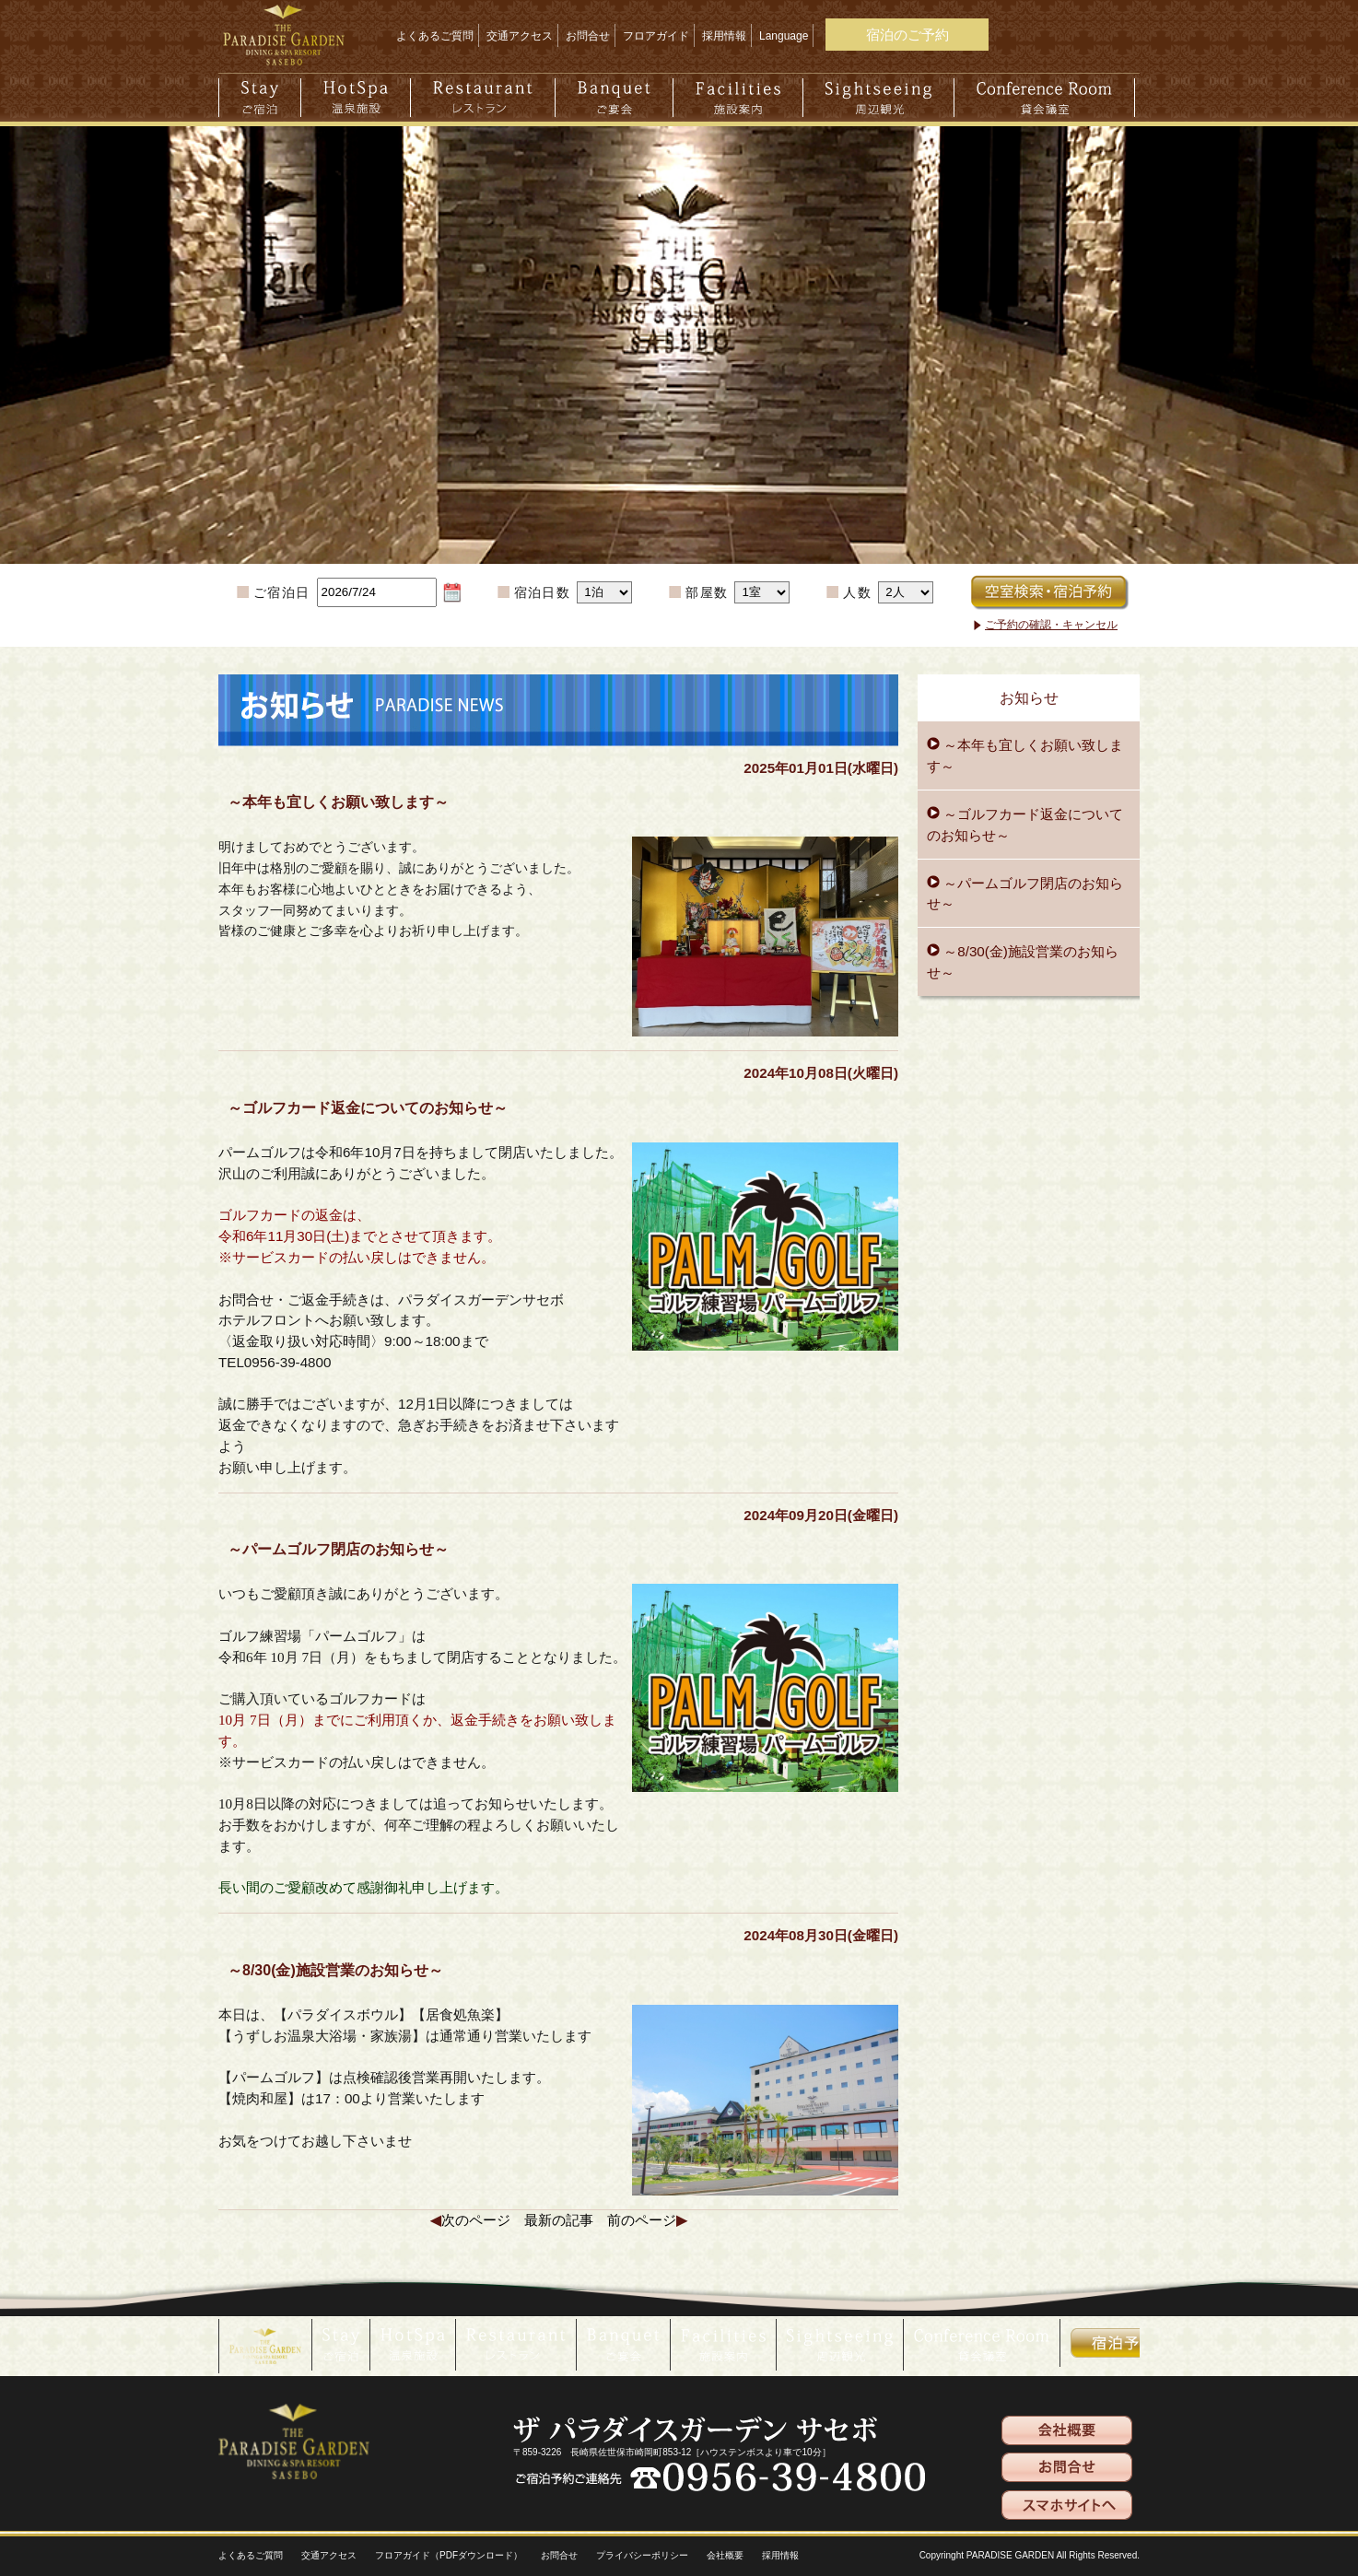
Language (783, 35)
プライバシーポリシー (642, 2555)
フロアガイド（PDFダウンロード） (448, 2555)
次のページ (475, 2220)
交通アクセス (519, 35)
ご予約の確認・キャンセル (1051, 624)
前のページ (641, 2220)
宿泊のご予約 (907, 34)
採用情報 (724, 35)
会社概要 (725, 2555)
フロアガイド (656, 35)
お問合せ (588, 35)
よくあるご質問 (435, 35)
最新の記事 (558, 2220)
